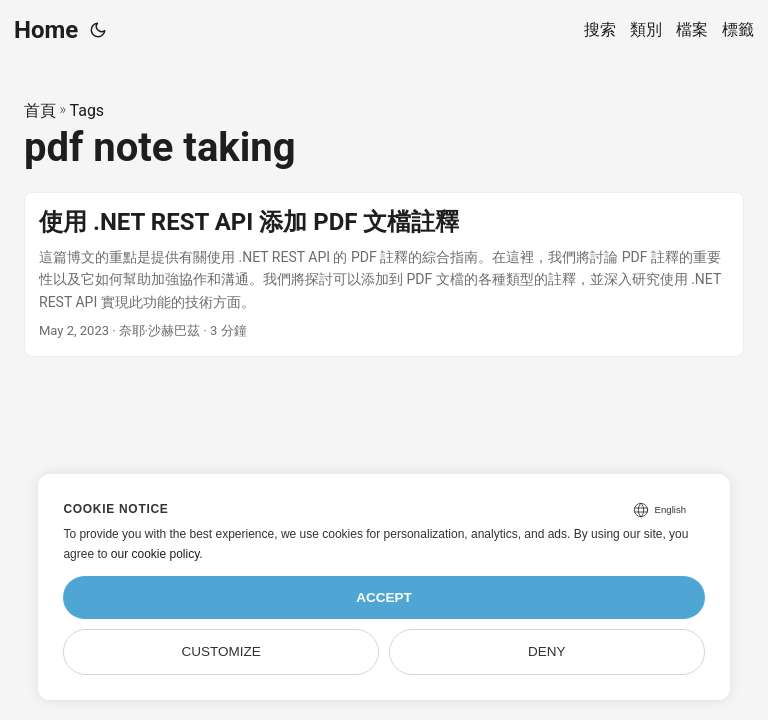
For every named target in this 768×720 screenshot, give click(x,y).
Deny (547, 651)
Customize (221, 651)
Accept (384, 597)
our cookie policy (155, 554)
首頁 (40, 110)
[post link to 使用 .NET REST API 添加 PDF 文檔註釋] (384, 274)
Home (46, 30)
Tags (87, 110)
